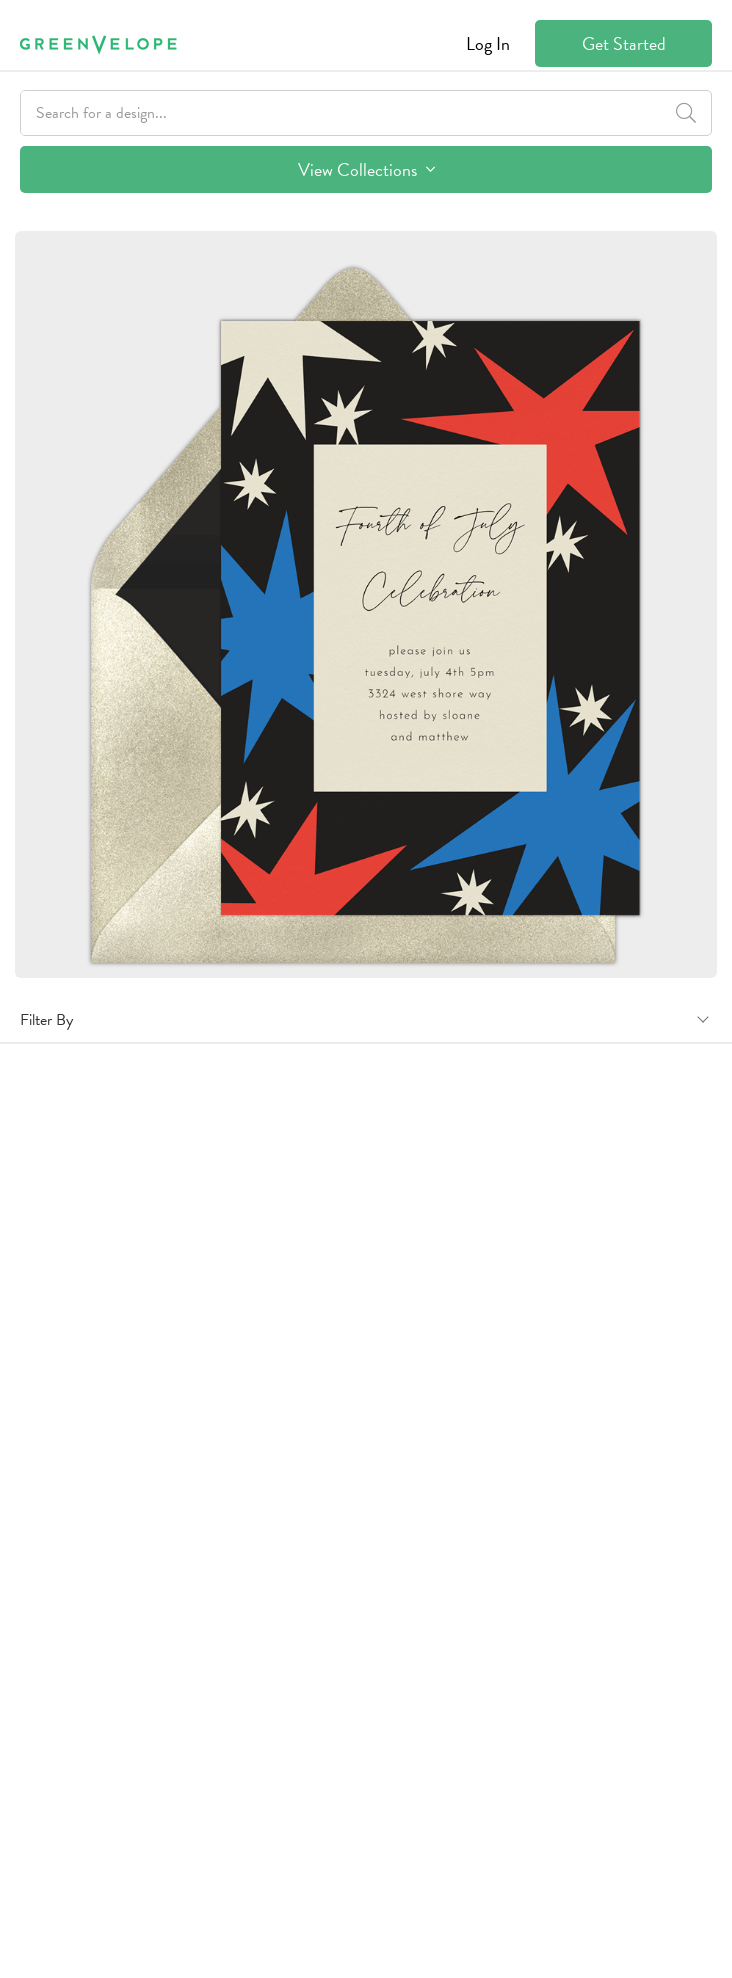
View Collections (366, 169)
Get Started (624, 43)
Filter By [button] (46, 1020)
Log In (488, 43)
